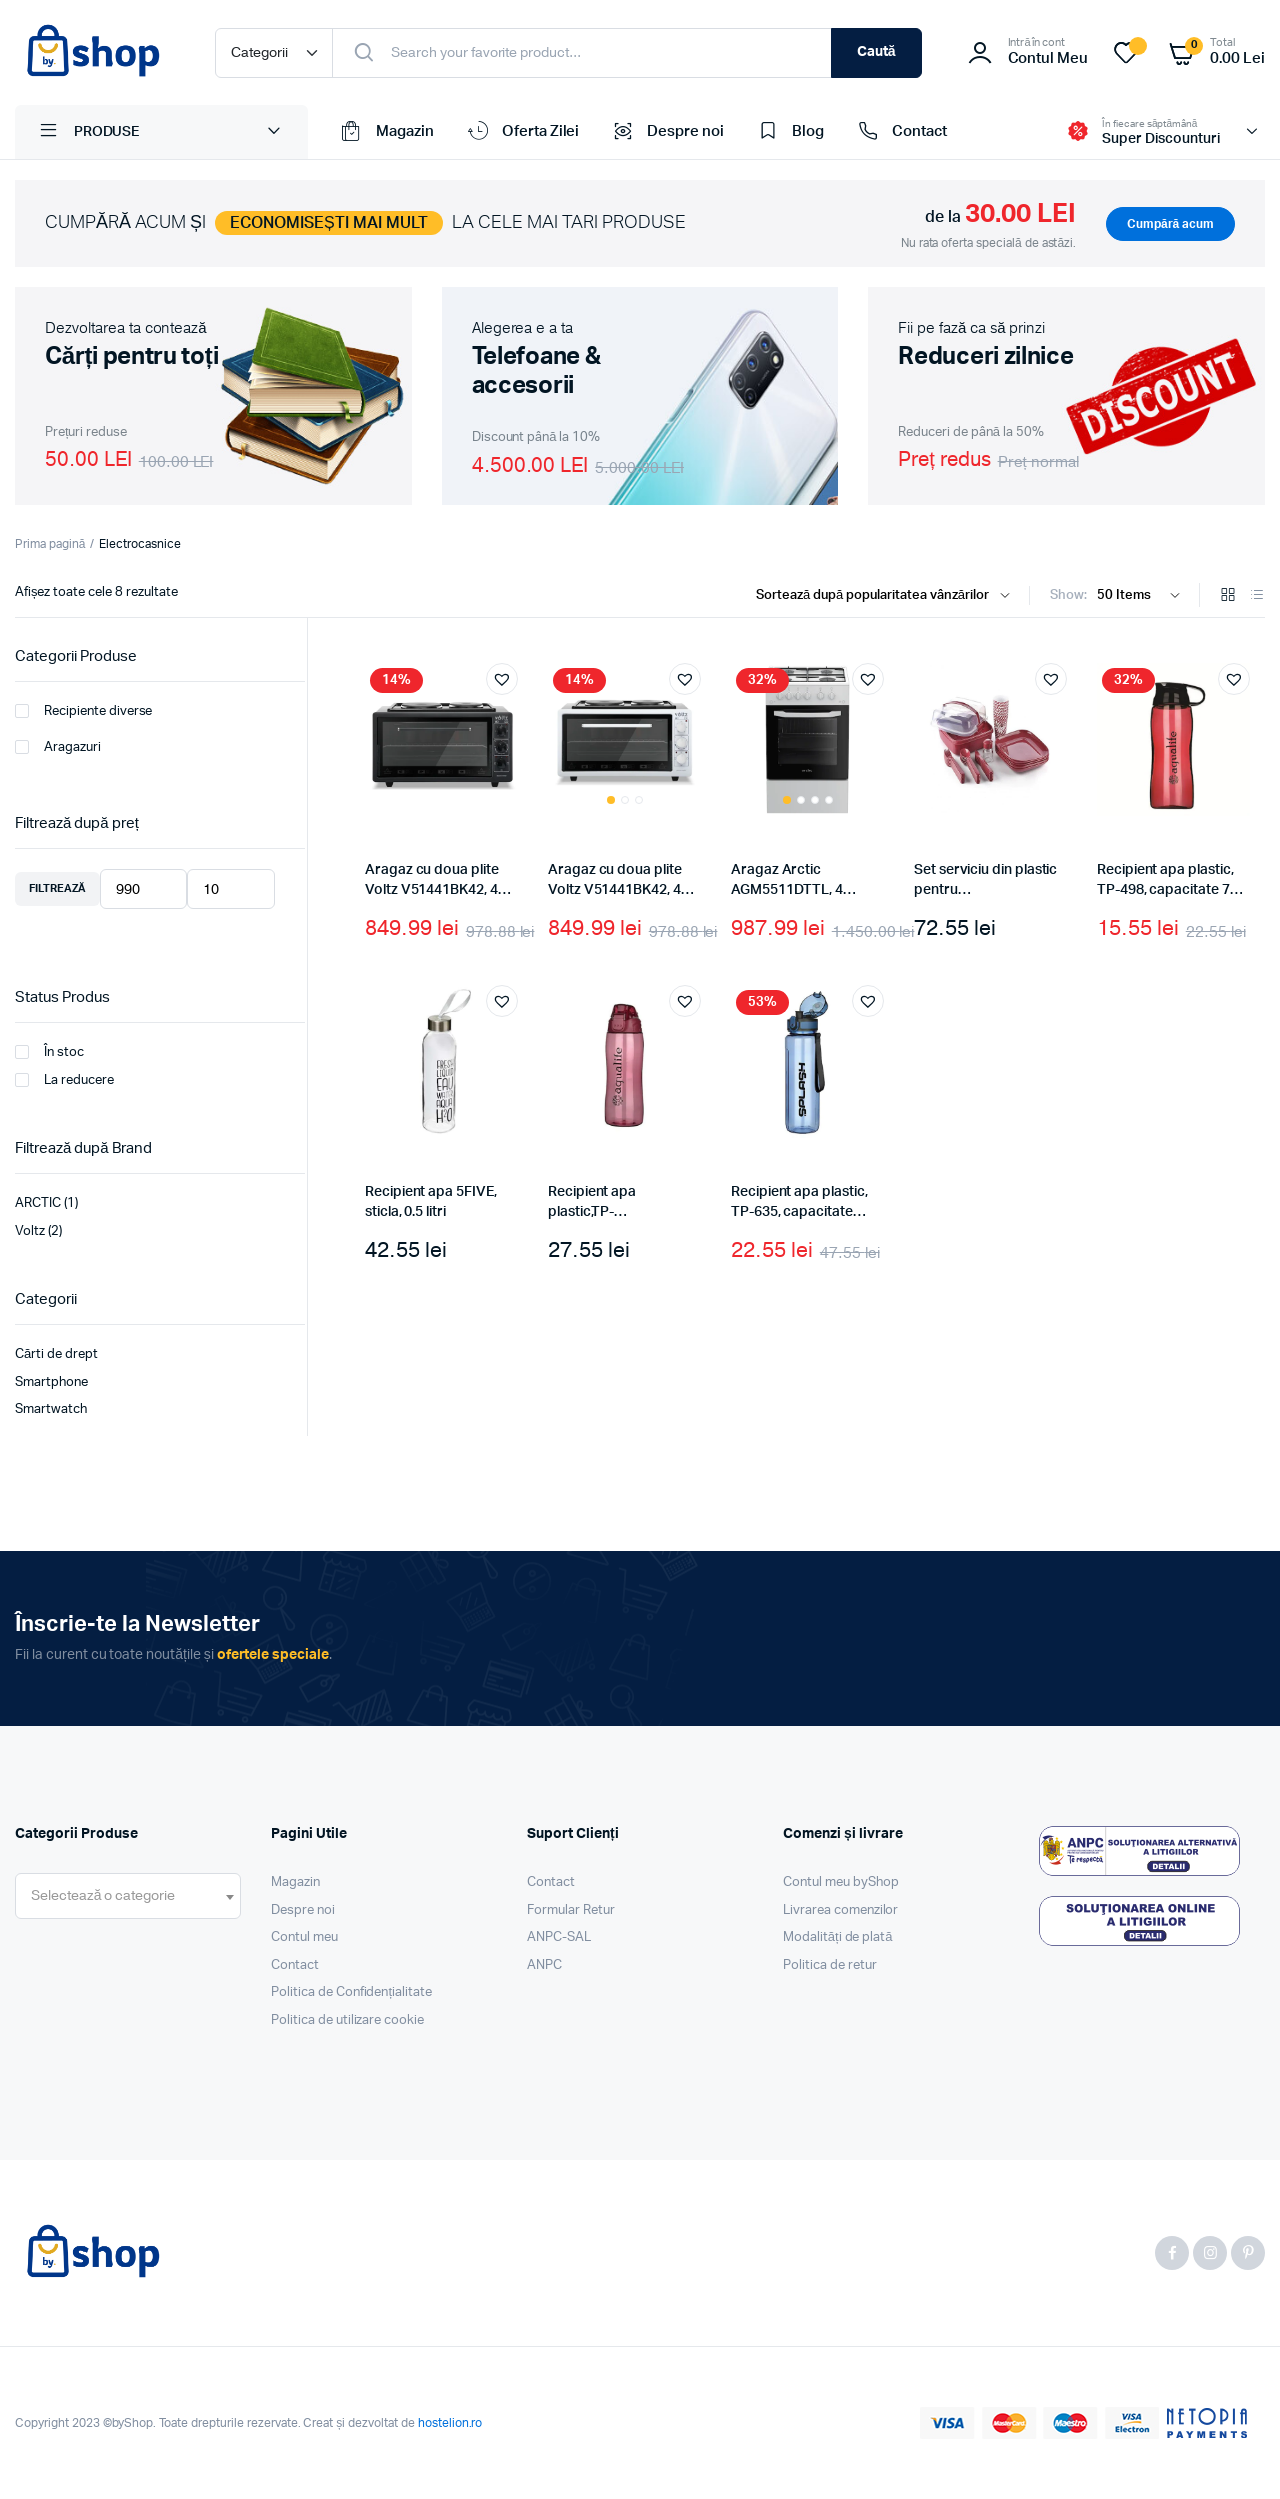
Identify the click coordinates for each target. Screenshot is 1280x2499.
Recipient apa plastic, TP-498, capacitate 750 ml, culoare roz (1171, 889)
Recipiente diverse (83, 711)
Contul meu (304, 1937)
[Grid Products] (1228, 596)
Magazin (386, 132)
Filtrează (57, 888)
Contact (900, 132)
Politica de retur (830, 1965)
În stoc (49, 1052)
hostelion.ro (450, 2423)
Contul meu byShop (841, 1882)
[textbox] (103, 1896)
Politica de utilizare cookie (347, 2020)
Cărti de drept (56, 1354)
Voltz (30, 1231)
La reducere (64, 1080)
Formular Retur (571, 1910)
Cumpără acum (1170, 224)
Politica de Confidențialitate (351, 1992)
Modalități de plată (838, 1937)
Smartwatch (51, 1409)
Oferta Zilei (522, 132)
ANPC (544, 1965)
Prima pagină (50, 544)
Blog (789, 132)
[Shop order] (887, 596)
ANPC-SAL (559, 1937)
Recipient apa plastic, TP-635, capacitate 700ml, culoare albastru (806, 1211)
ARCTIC (38, 1203)
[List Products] (1257, 596)
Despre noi (666, 132)
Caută (876, 52)
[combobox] (128, 1896)
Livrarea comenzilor (840, 1910)
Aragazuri (58, 747)
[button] (502, 679)
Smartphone (51, 1382)
